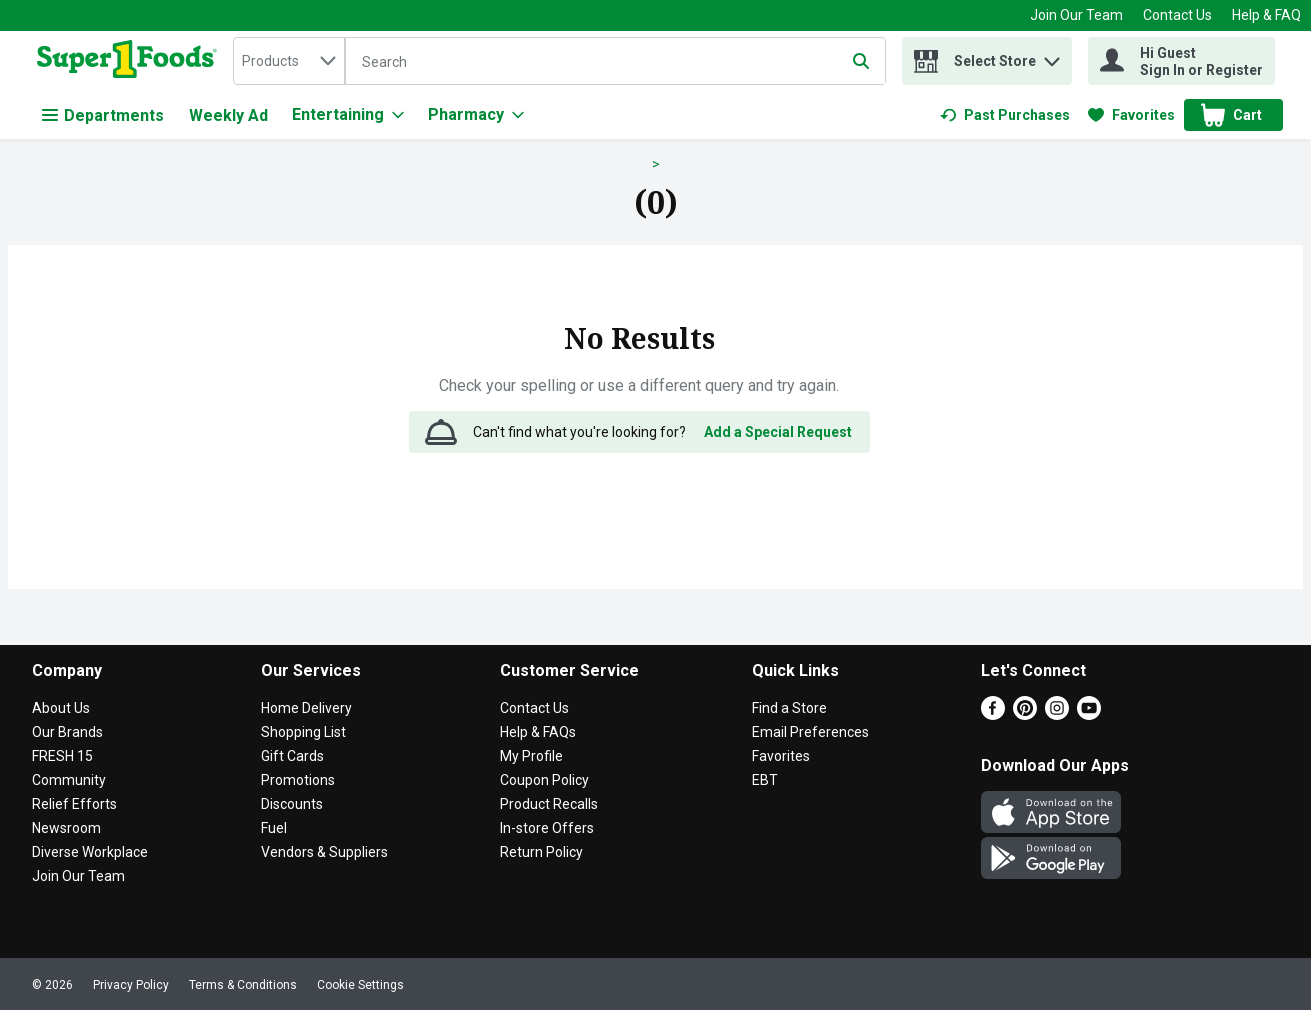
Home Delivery (306, 708)
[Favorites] (1131, 115)
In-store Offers (547, 828)
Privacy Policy (131, 985)
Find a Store (789, 708)
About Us (61, 708)
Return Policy (541, 852)
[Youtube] (1089, 714)
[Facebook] (993, 714)
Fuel (274, 828)
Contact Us (1177, 15)
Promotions (298, 780)
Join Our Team (1076, 15)
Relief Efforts (74, 804)
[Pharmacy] (476, 115)
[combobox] (289, 61)
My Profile (531, 756)
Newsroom (66, 828)
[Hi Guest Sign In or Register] (1181, 61)
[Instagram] (1057, 714)
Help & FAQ (1266, 15)
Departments (103, 115)
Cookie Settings (360, 985)
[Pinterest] (1025, 714)
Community (69, 780)
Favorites (781, 756)
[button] (1052, 56)
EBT (765, 780)
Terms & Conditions (243, 985)
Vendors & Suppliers (324, 852)
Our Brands (67, 732)
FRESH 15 (62, 756)
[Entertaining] (348, 115)
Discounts (292, 804)
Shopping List (303, 732)
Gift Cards (292, 756)
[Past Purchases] (1005, 115)
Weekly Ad (228, 115)
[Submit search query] (861, 61)
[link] (1005, 115)
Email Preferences (810, 732)
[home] (131, 61)
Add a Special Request (778, 432)
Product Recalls (549, 804)
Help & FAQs (538, 732)
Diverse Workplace (90, 852)
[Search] (615, 62)
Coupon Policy (544, 780)
